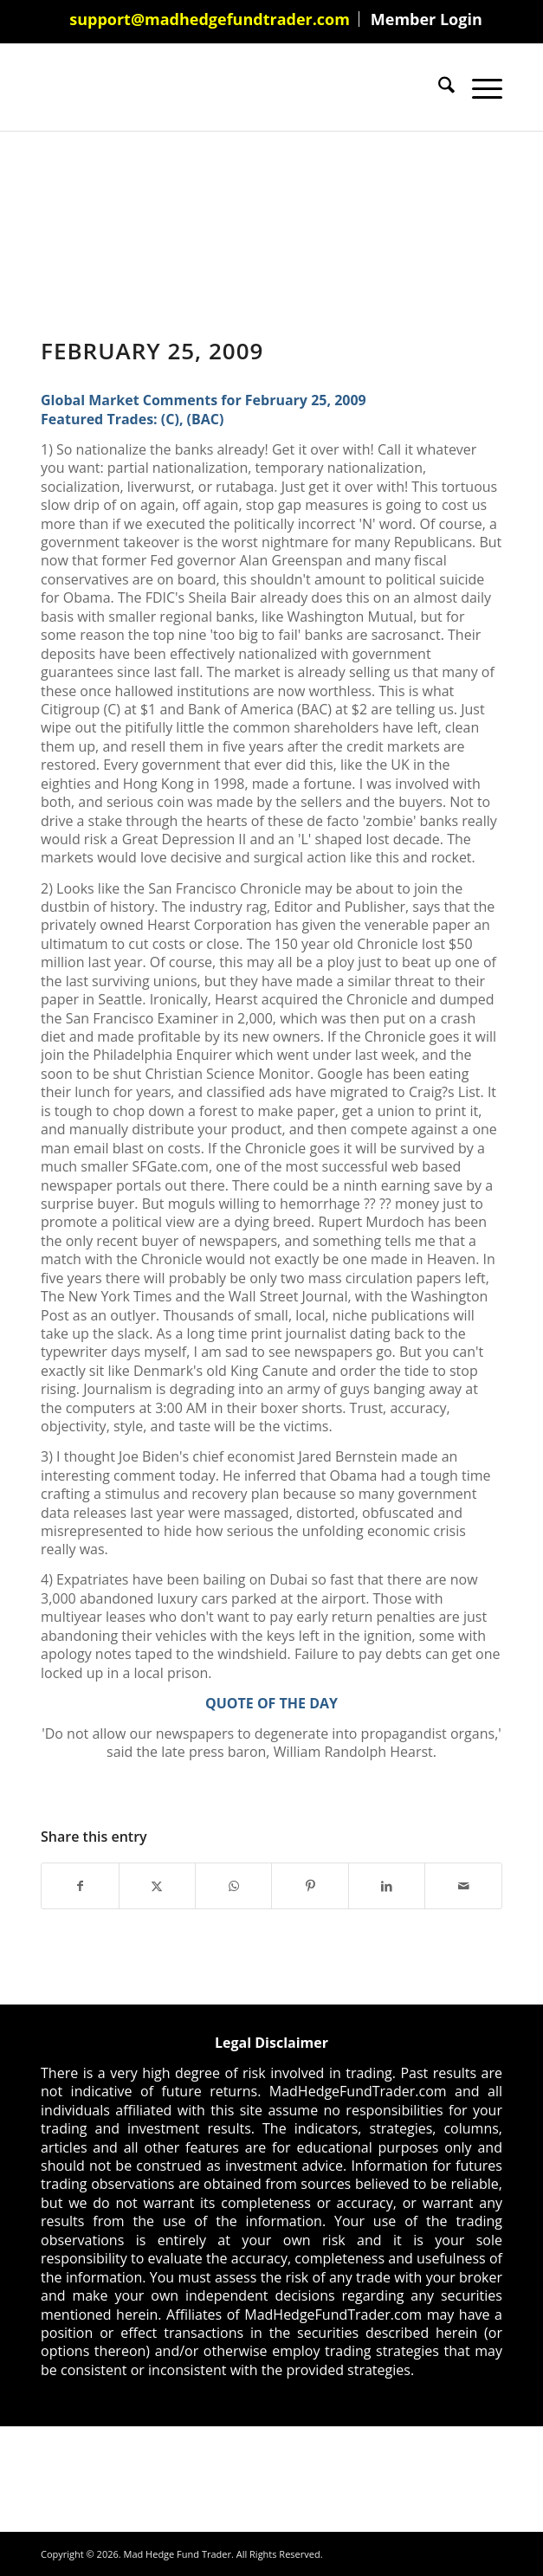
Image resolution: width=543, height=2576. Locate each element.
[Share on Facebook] (80, 1885)
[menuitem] (210, 19)
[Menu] (478, 87)
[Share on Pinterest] (309, 1885)
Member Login (426, 19)
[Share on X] (157, 1885)
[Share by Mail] (463, 1885)
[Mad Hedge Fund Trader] (225, 87)
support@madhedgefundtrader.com (209, 19)
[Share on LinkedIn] (386, 1885)
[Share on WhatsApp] (233, 1885)
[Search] (438, 87)
